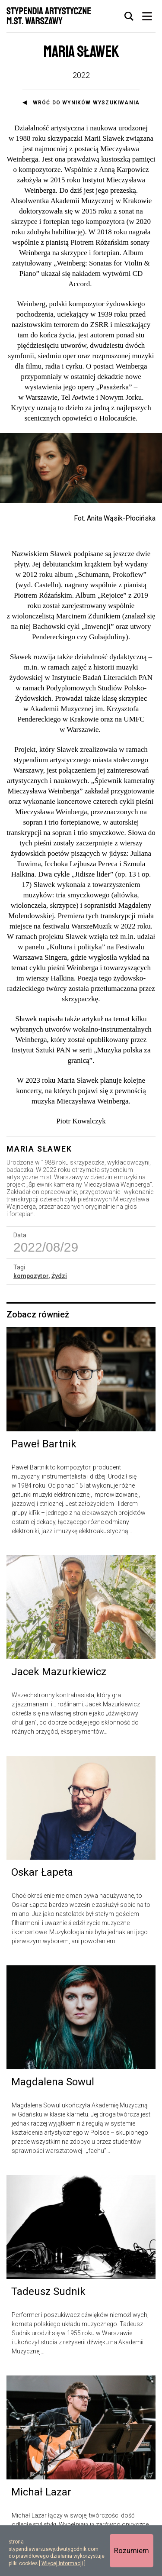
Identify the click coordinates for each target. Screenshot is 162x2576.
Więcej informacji (62, 2563)
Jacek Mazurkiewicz (58, 1672)
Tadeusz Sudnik (48, 2291)
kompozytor (30, 1275)
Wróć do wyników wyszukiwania (86, 103)
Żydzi (59, 1275)
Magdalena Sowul (52, 2082)
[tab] (129, 16)
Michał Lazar (41, 2492)
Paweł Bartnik (43, 1444)
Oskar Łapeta (42, 1872)
